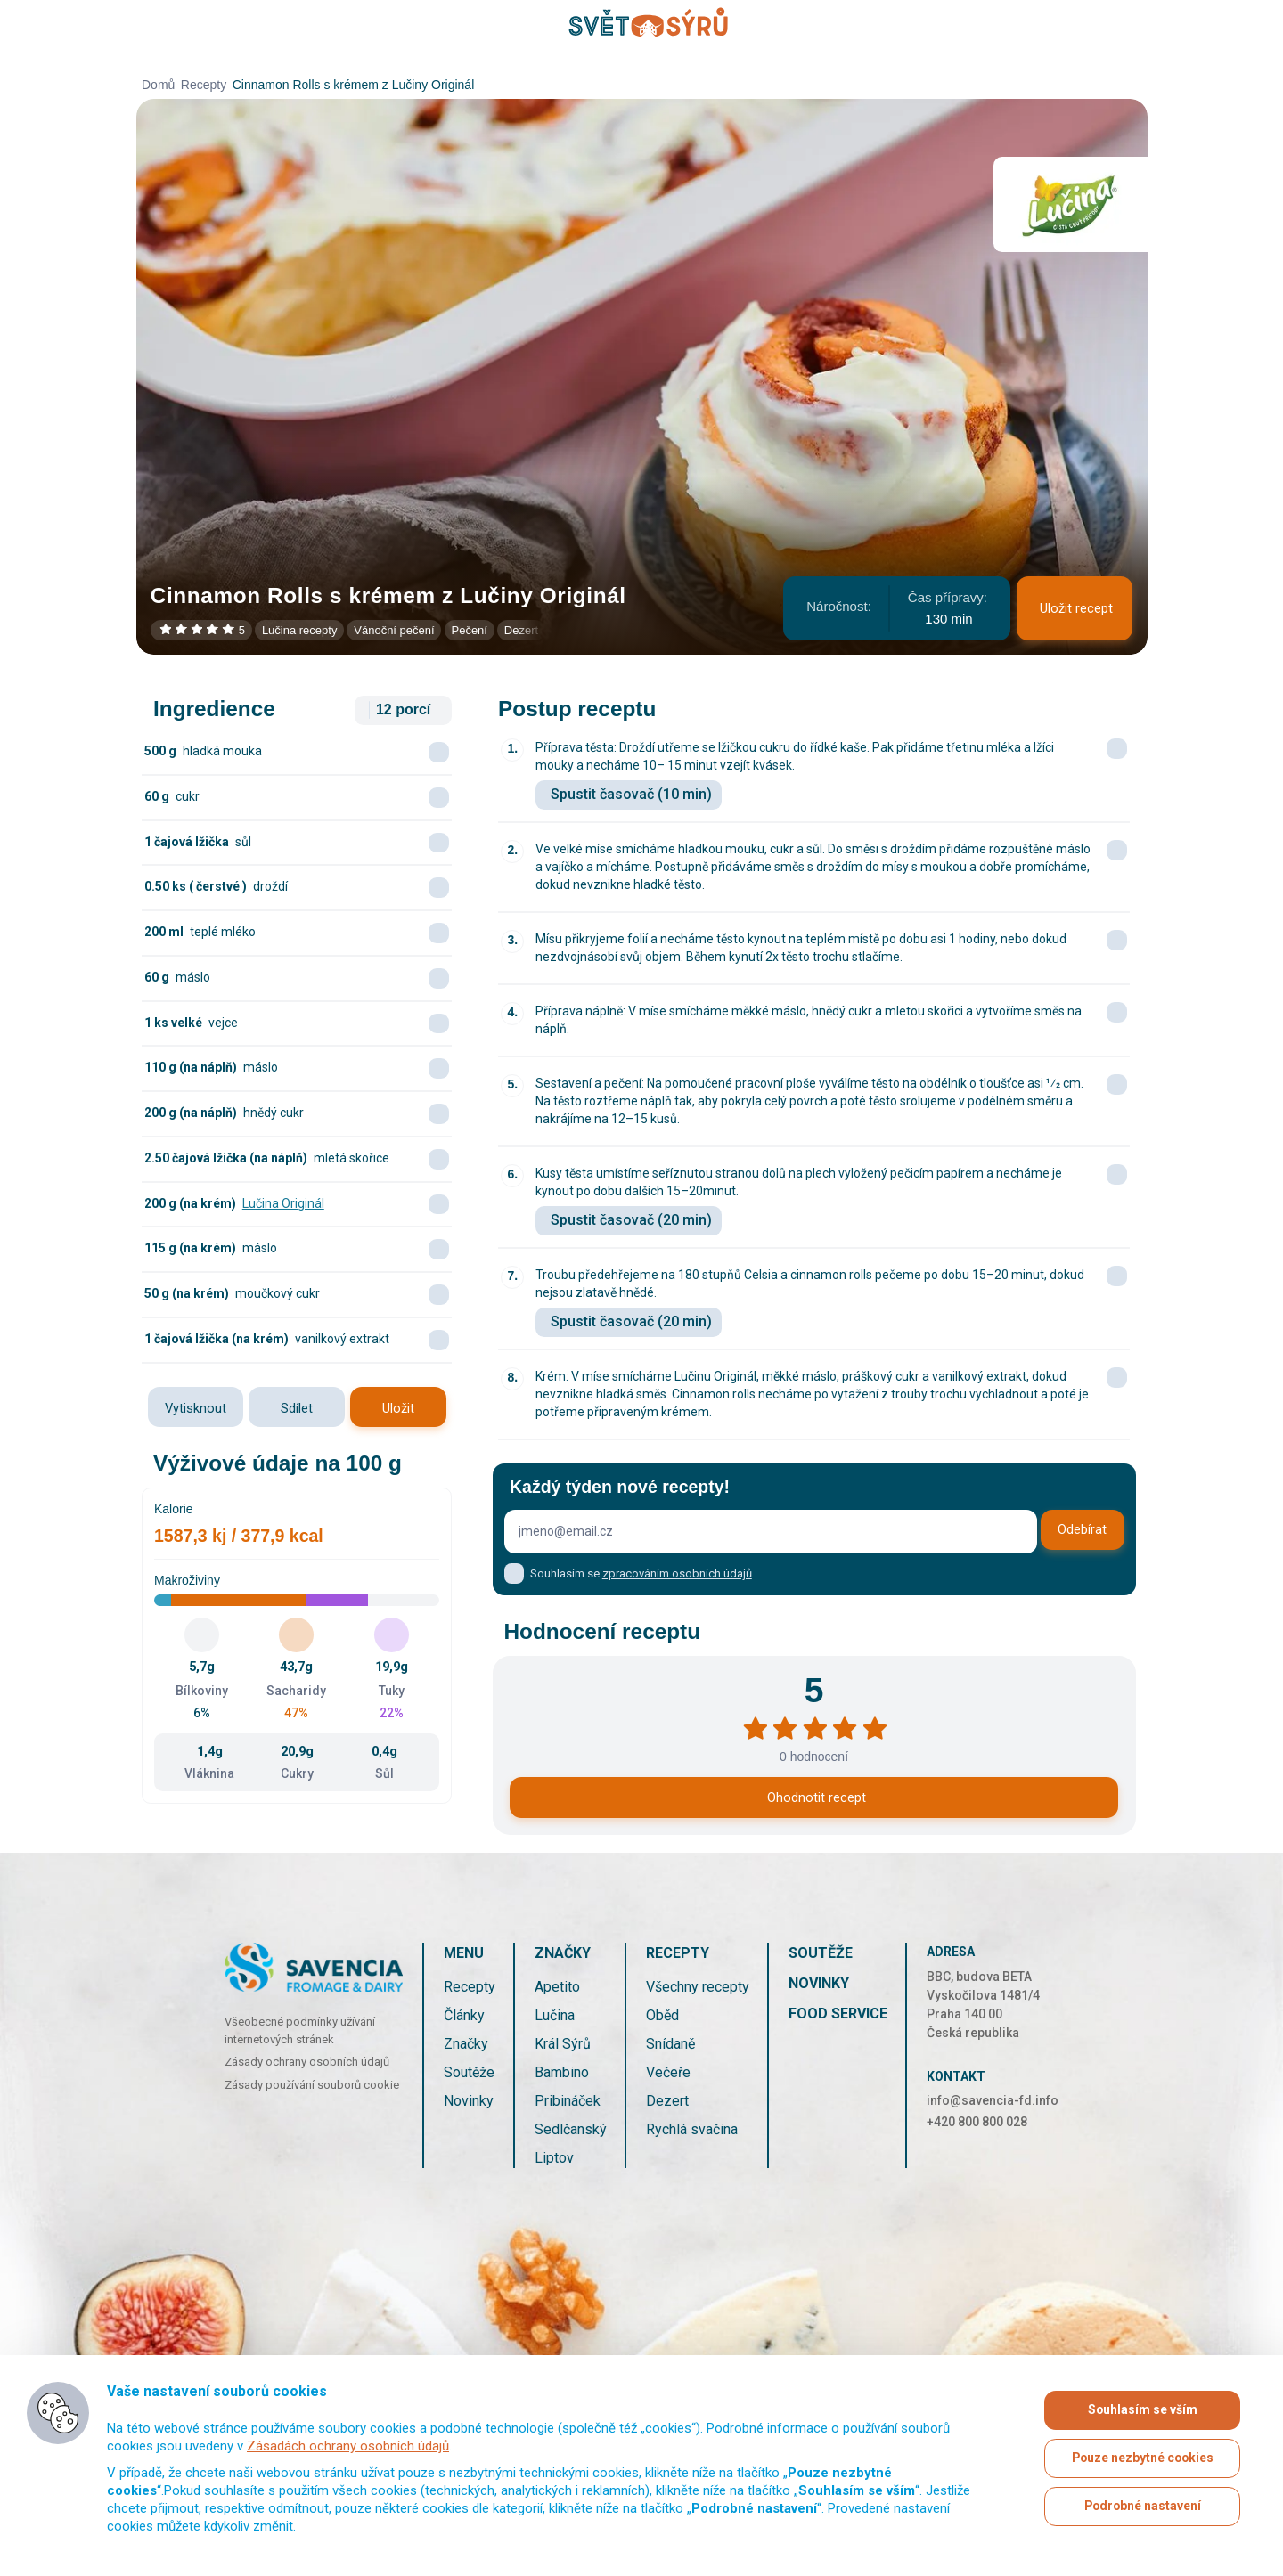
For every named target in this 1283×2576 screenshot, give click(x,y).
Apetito (557, 1986)
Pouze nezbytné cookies (1142, 2458)
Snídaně (670, 2043)
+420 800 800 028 (977, 2122)
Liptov (554, 2157)
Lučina (555, 2015)
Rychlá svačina (692, 2129)
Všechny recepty (697, 1986)
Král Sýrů (563, 2043)
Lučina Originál (283, 1203)
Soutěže (469, 2072)
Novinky (469, 2100)
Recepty (203, 84)
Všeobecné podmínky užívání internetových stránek (300, 2030)
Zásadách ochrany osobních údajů (348, 2446)
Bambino (562, 2072)
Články (464, 2015)
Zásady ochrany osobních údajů (307, 2061)
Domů (158, 84)
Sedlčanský (571, 2129)
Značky (466, 2043)
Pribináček (568, 2100)
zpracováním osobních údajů (677, 1573)
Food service (838, 2013)
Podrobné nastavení (1142, 2506)
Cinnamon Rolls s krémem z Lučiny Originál (354, 84)
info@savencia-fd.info (992, 2100)
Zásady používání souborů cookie (312, 2084)
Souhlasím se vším (1142, 2410)
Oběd (662, 2015)
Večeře (668, 2072)
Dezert (667, 2100)
